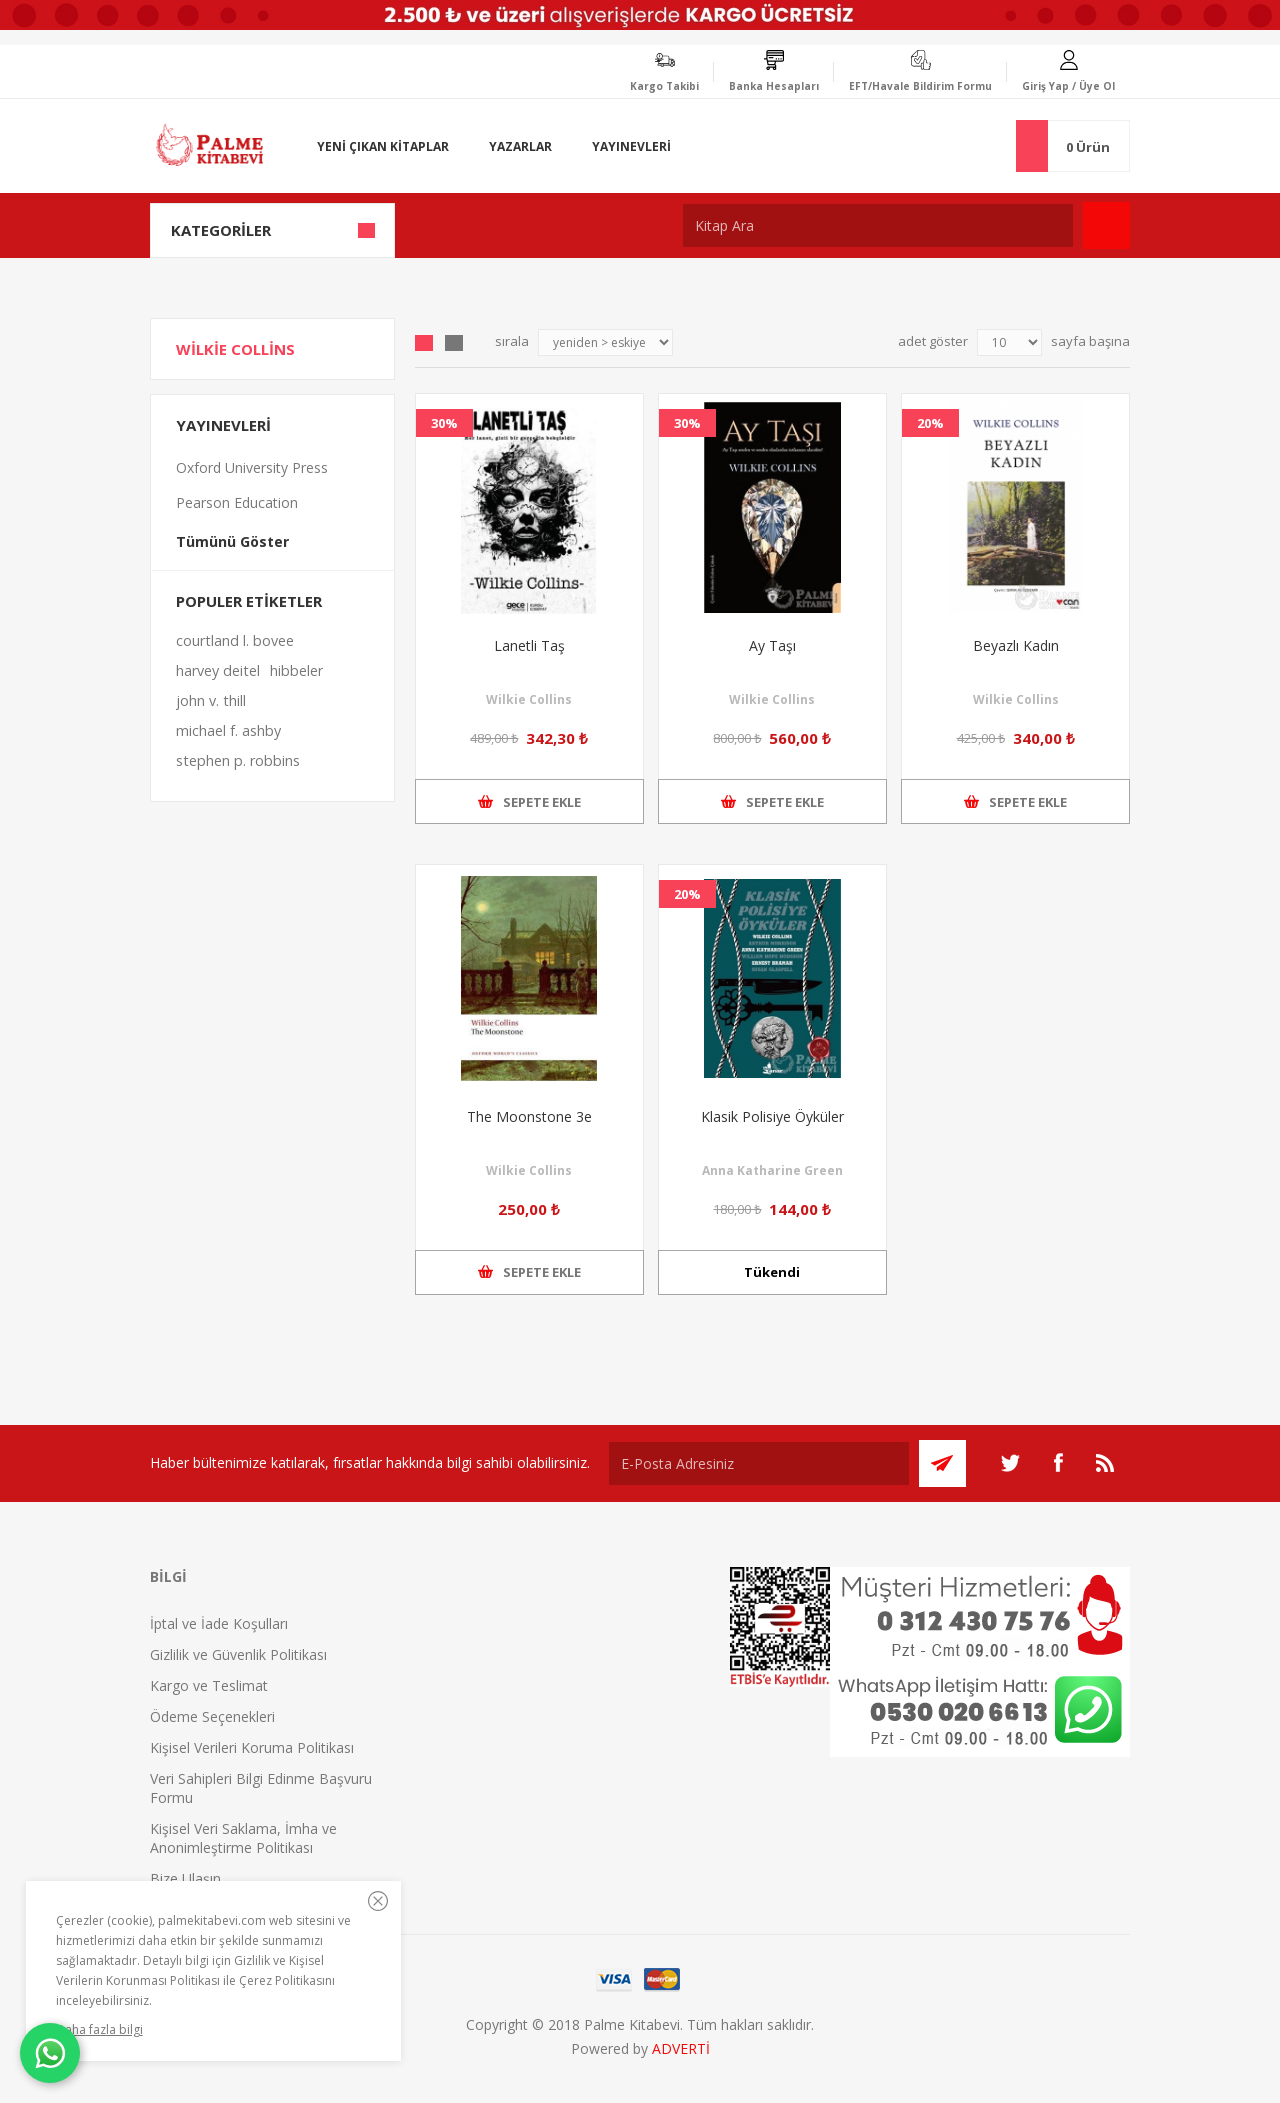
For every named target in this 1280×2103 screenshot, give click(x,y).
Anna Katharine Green (772, 1170)
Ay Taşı (772, 645)
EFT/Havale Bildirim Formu (920, 86)
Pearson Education (237, 502)
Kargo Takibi (664, 86)
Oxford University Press (252, 467)
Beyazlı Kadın (1016, 645)
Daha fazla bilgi (99, 2029)
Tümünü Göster (232, 541)
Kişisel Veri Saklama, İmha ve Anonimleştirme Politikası (243, 1838)
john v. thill (211, 700)
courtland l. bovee (235, 640)
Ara (1106, 225)
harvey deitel (218, 670)
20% (930, 423)
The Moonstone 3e (529, 1116)
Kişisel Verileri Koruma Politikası (252, 1747)
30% (444, 423)
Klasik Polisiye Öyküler (772, 1116)
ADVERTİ (681, 2048)
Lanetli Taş (529, 645)
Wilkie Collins (529, 699)
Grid (424, 343)
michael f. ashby (228, 730)
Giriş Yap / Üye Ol (1068, 86)
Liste (454, 343)
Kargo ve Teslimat (209, 1685)
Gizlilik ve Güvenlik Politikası (238, 1654)
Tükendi (772, 1272)
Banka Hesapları (774, 86)
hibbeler (296, 670)
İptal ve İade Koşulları (219, 1623)
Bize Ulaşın (185, 1878)
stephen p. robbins (238, 760)
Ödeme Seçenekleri (212, 1716)
